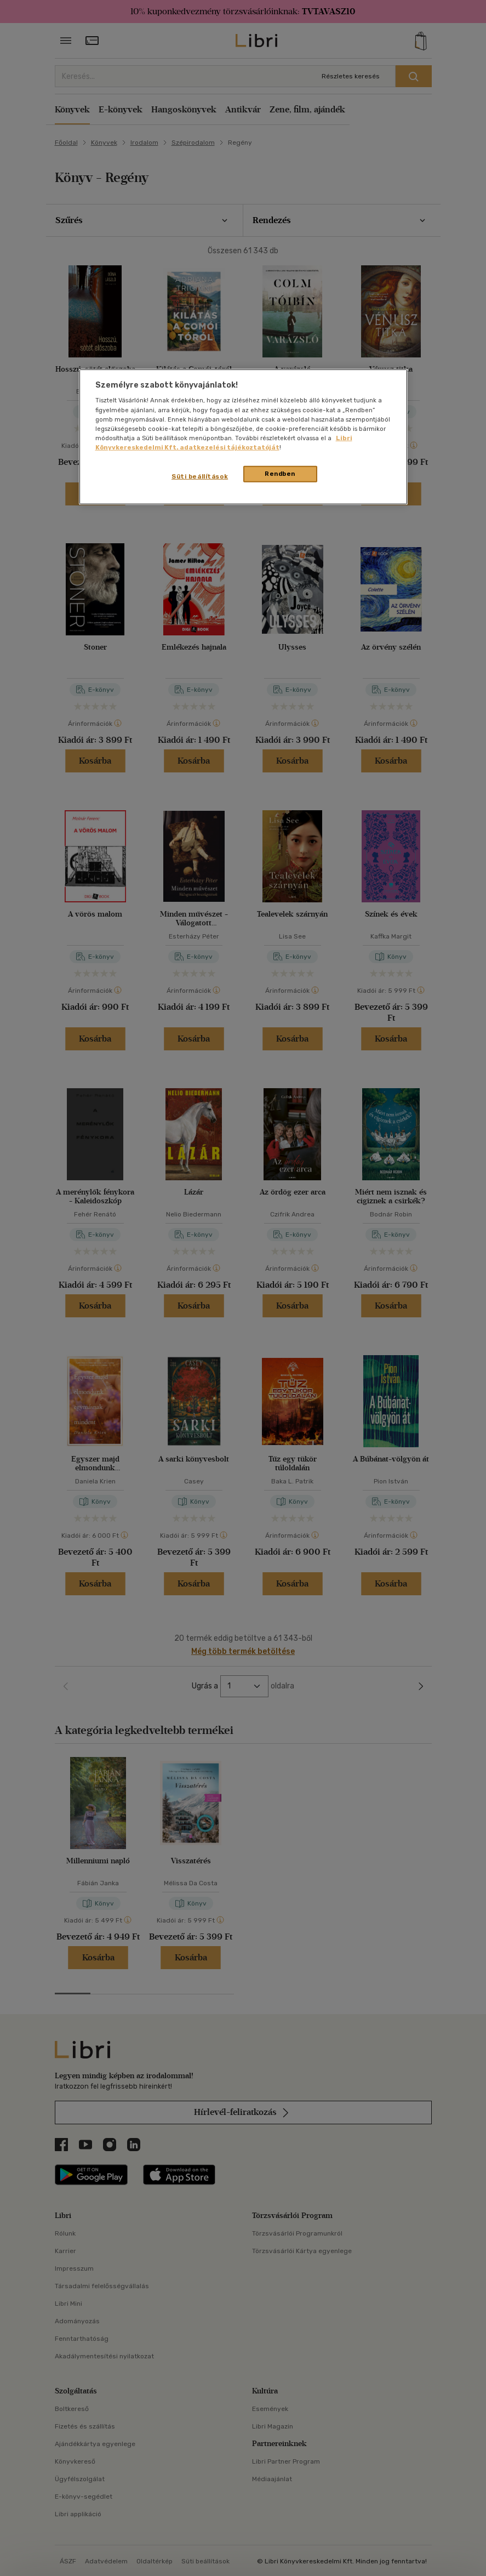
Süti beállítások (199, 476)
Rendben (280, 473)
